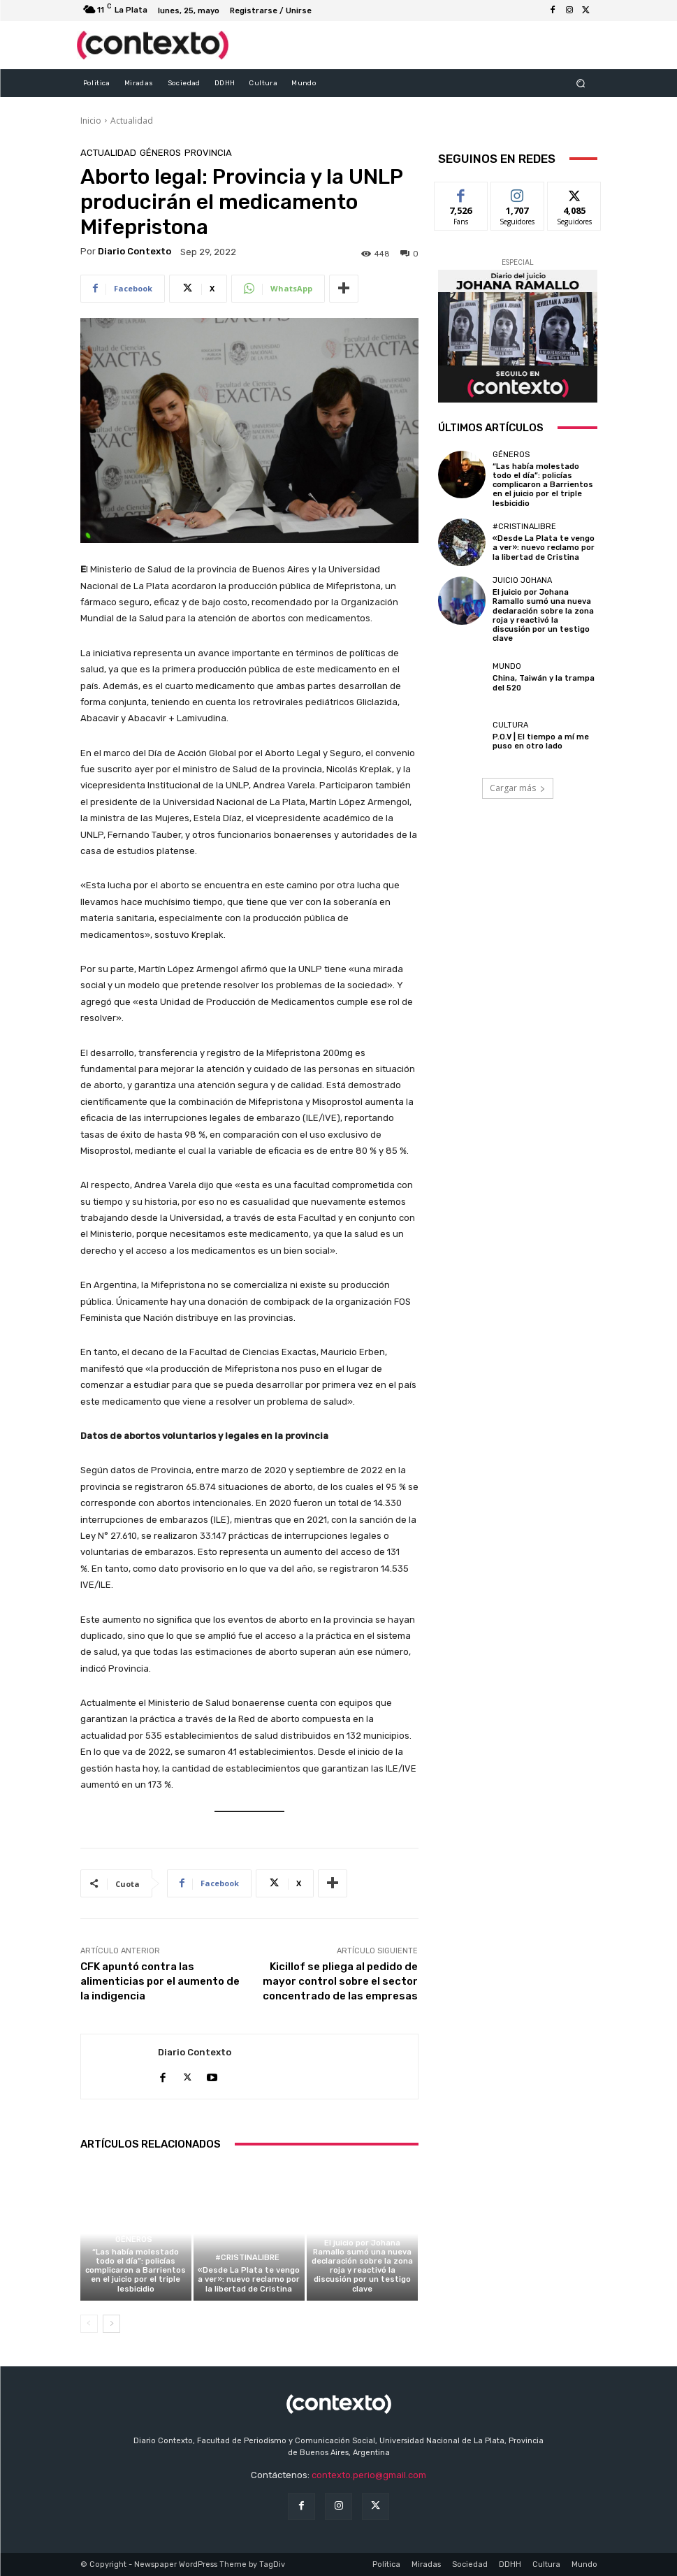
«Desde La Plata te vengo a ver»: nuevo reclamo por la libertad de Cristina (249, 2279)
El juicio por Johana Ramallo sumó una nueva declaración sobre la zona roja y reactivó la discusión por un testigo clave (362, 2266)
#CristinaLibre (247, 2258)
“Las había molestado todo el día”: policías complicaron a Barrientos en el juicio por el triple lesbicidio (135, 2271)
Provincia (208, 152)
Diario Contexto (134, 251)
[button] (580, 82)
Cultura (510, 725)
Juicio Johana (360, 2230)
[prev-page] (89, 2324)
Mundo (507, 666)
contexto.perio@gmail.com (369, 2475)
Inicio (90, 120)
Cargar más (518, 788)
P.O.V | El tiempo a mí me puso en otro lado (541, 741)
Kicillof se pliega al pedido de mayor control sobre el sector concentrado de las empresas (340, 1981)
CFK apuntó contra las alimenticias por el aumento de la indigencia (160, 1981)
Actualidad (131, 120)
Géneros (160, 152)
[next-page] (111, 2324)
